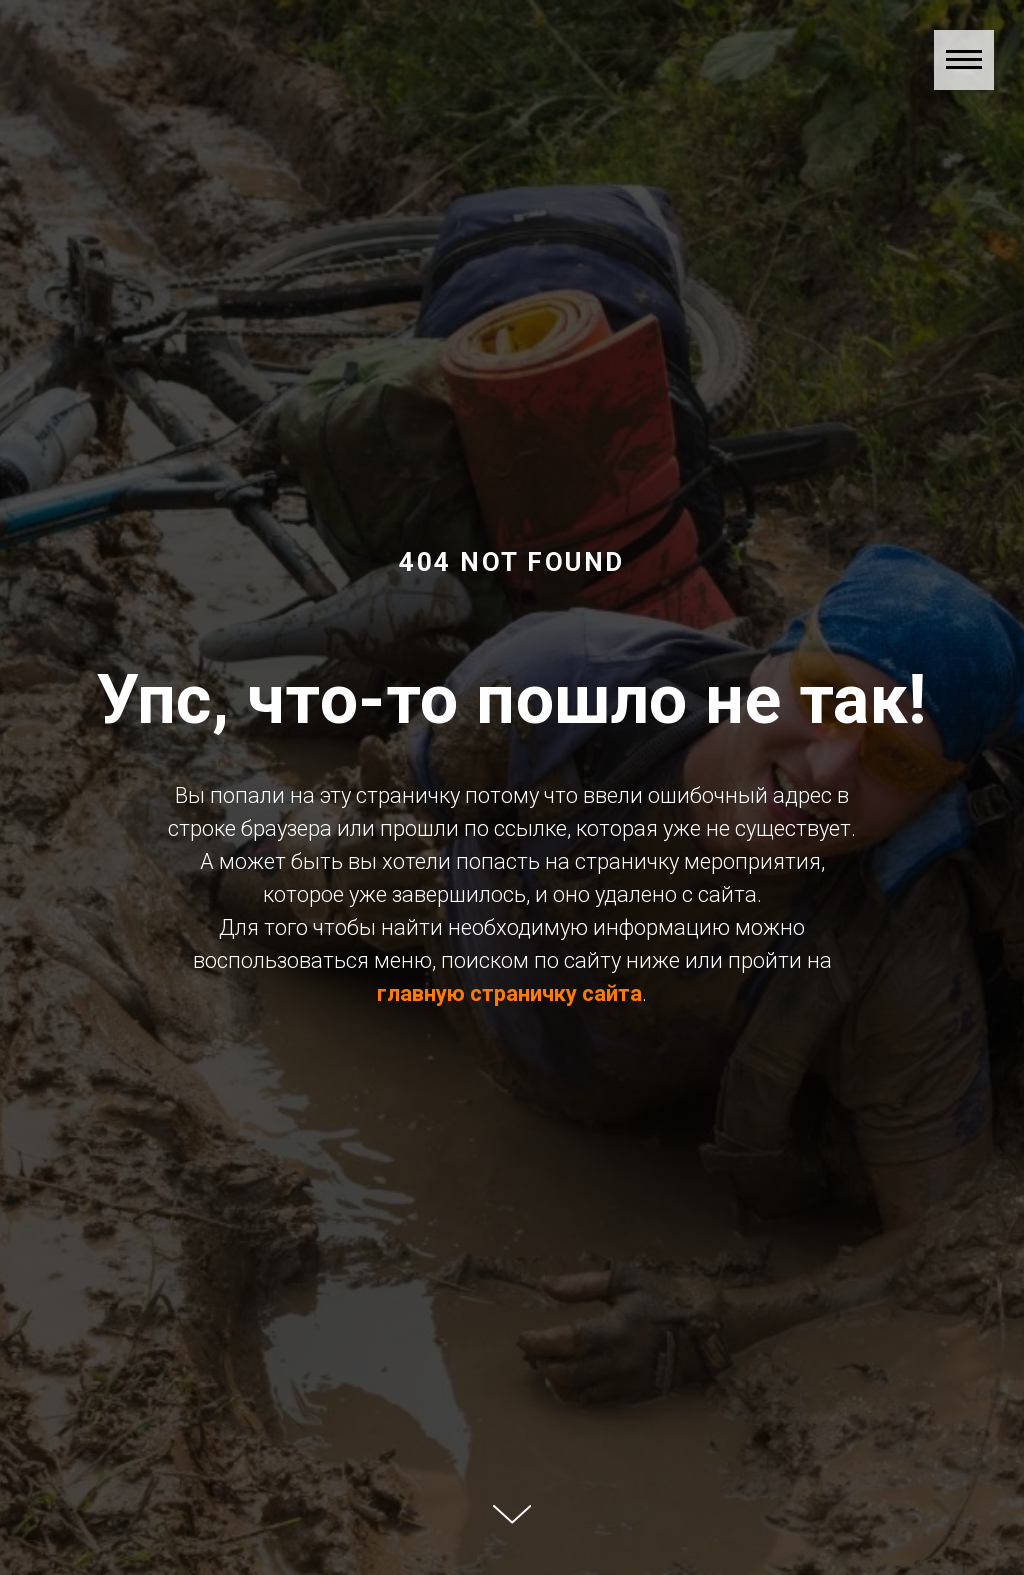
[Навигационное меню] (964, 60)
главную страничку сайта (509, 993)
